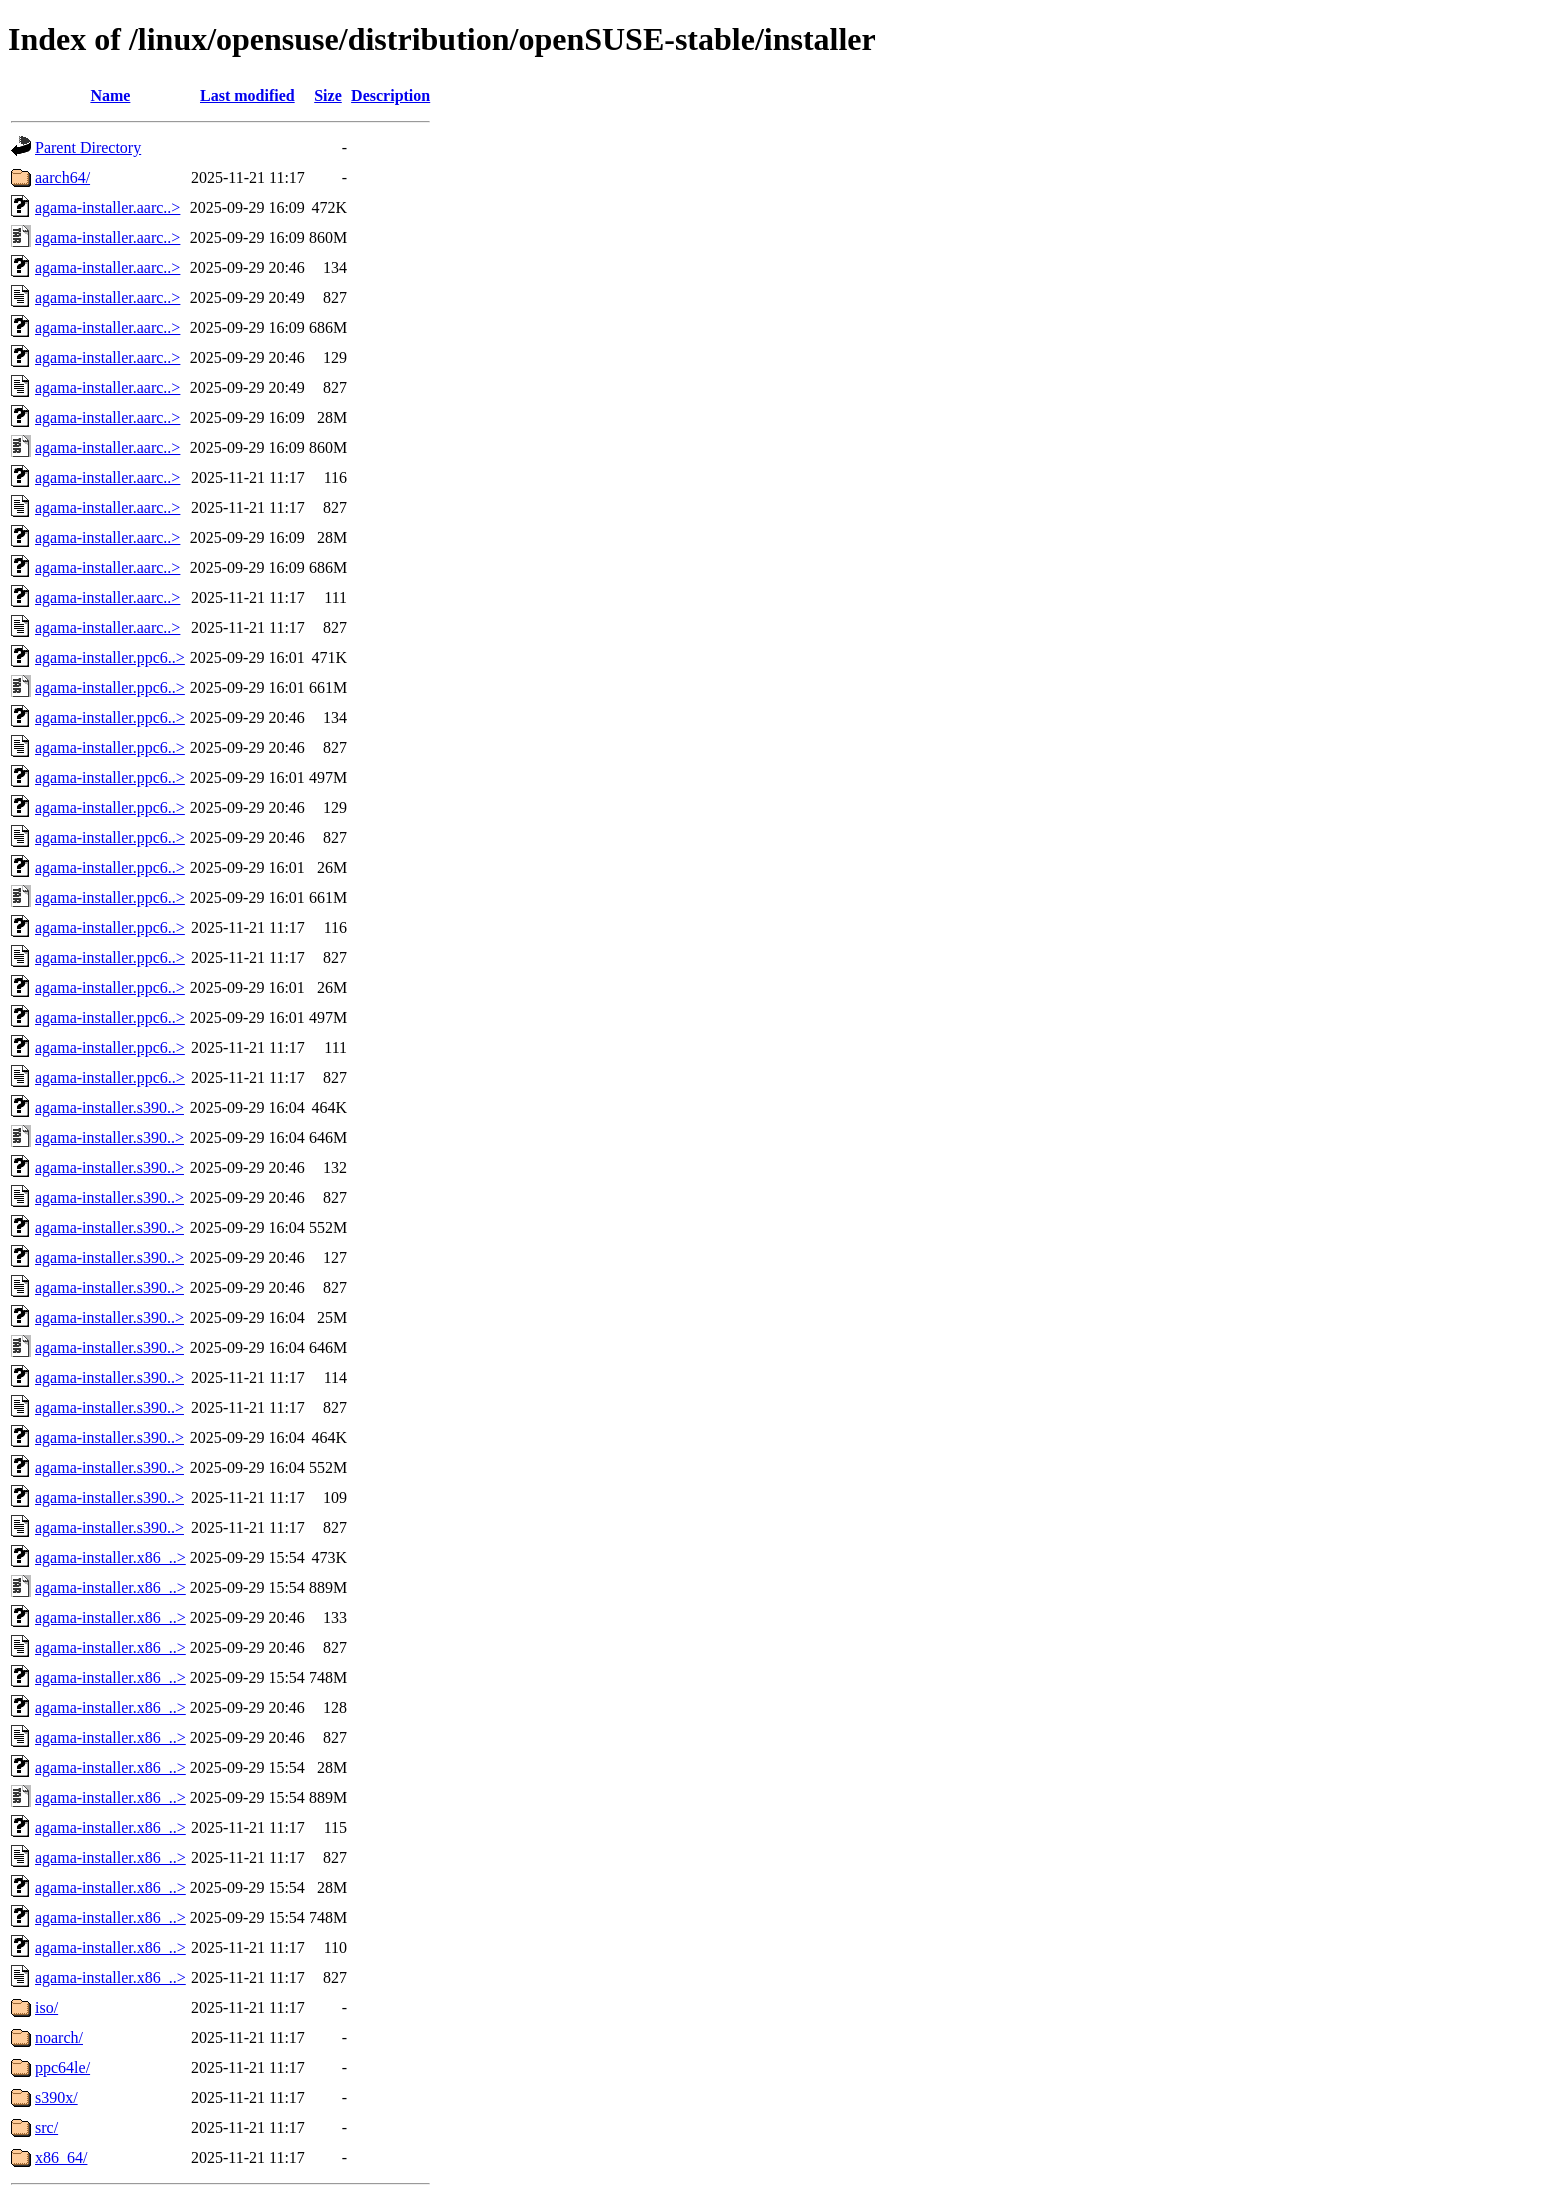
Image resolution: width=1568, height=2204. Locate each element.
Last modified (247, 95)
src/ (46, 2127)
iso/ (46, 2007)
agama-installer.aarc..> (107, 207)
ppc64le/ (62, 2067)
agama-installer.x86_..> (110, 1557)
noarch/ (59, 2037)
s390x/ (56, 2097)
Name (110, 95)
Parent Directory (88, 147)
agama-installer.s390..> (109, 1107)
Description (390, 95)
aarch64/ (62, 177)
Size (328, 95)
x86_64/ (61, 2157)
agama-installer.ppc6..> (110, 657)
